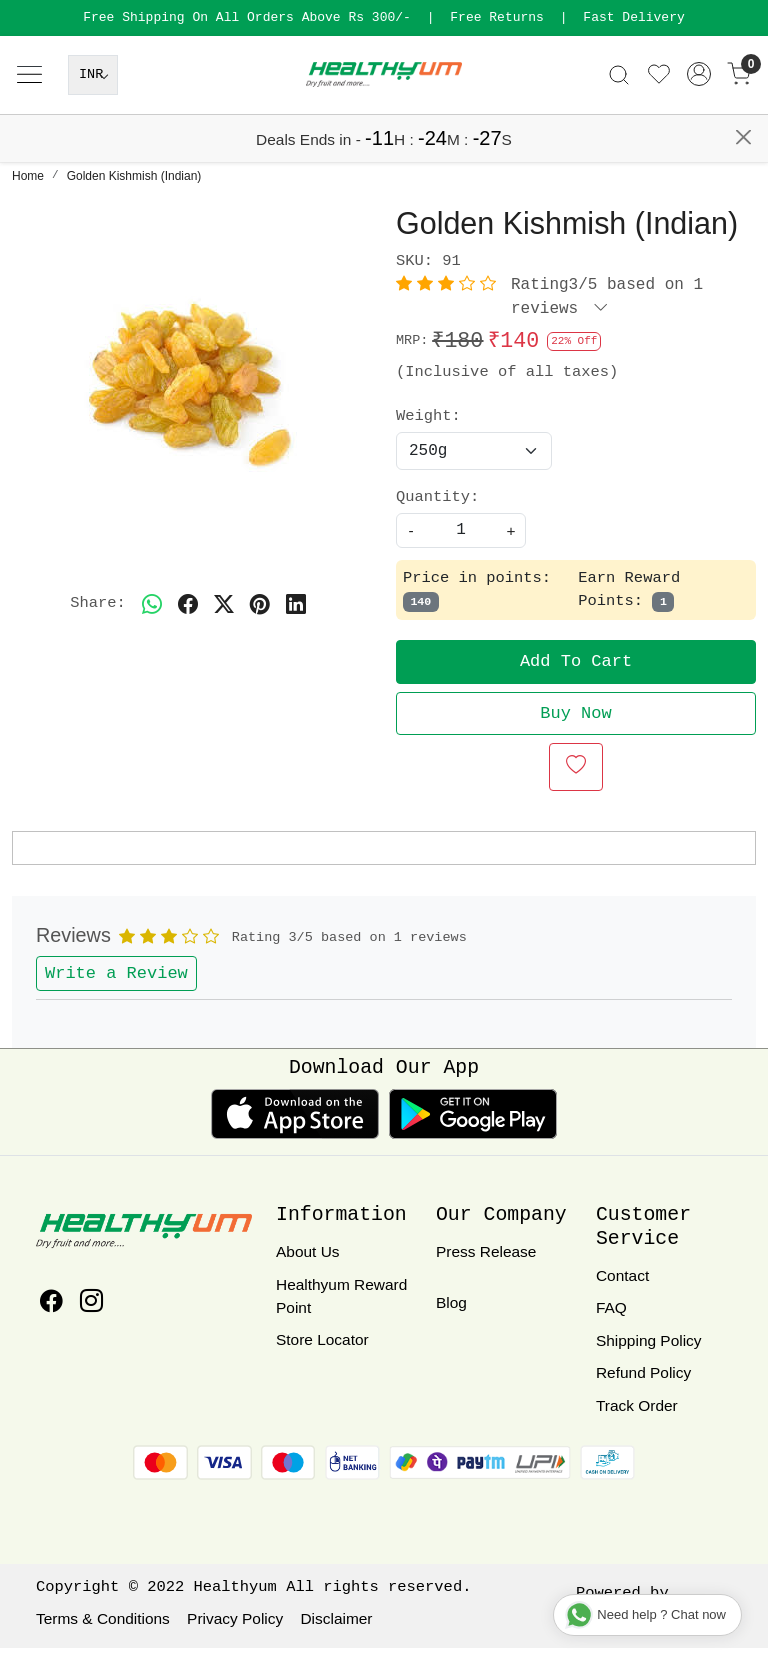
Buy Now (575, 727)
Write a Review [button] (116, 987)
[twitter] (224, 618)
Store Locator (322, 1353)
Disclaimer (336, 1632)
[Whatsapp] (152, 618)
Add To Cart (576, 675)
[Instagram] (91, 1317)
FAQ (611, 1321)
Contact (622, 1289)
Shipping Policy (649, 1354)
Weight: (428, 430)
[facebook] (188, 618)
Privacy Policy (235, 1632)
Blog (451, 1316)
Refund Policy (643, 1386)
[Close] (743, 23)
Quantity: (437, 511)
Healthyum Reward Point (341, 1310)
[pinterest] (260, 618)
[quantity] (461, 544)
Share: (98, 617)
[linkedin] (296, 618)
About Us (308, 1265)
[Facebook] (51, 1317)
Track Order (637, 1419)
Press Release (486, 1265)
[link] (619, 128)
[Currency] (93, 129)
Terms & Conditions (103, 1632)
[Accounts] (699, 128)
